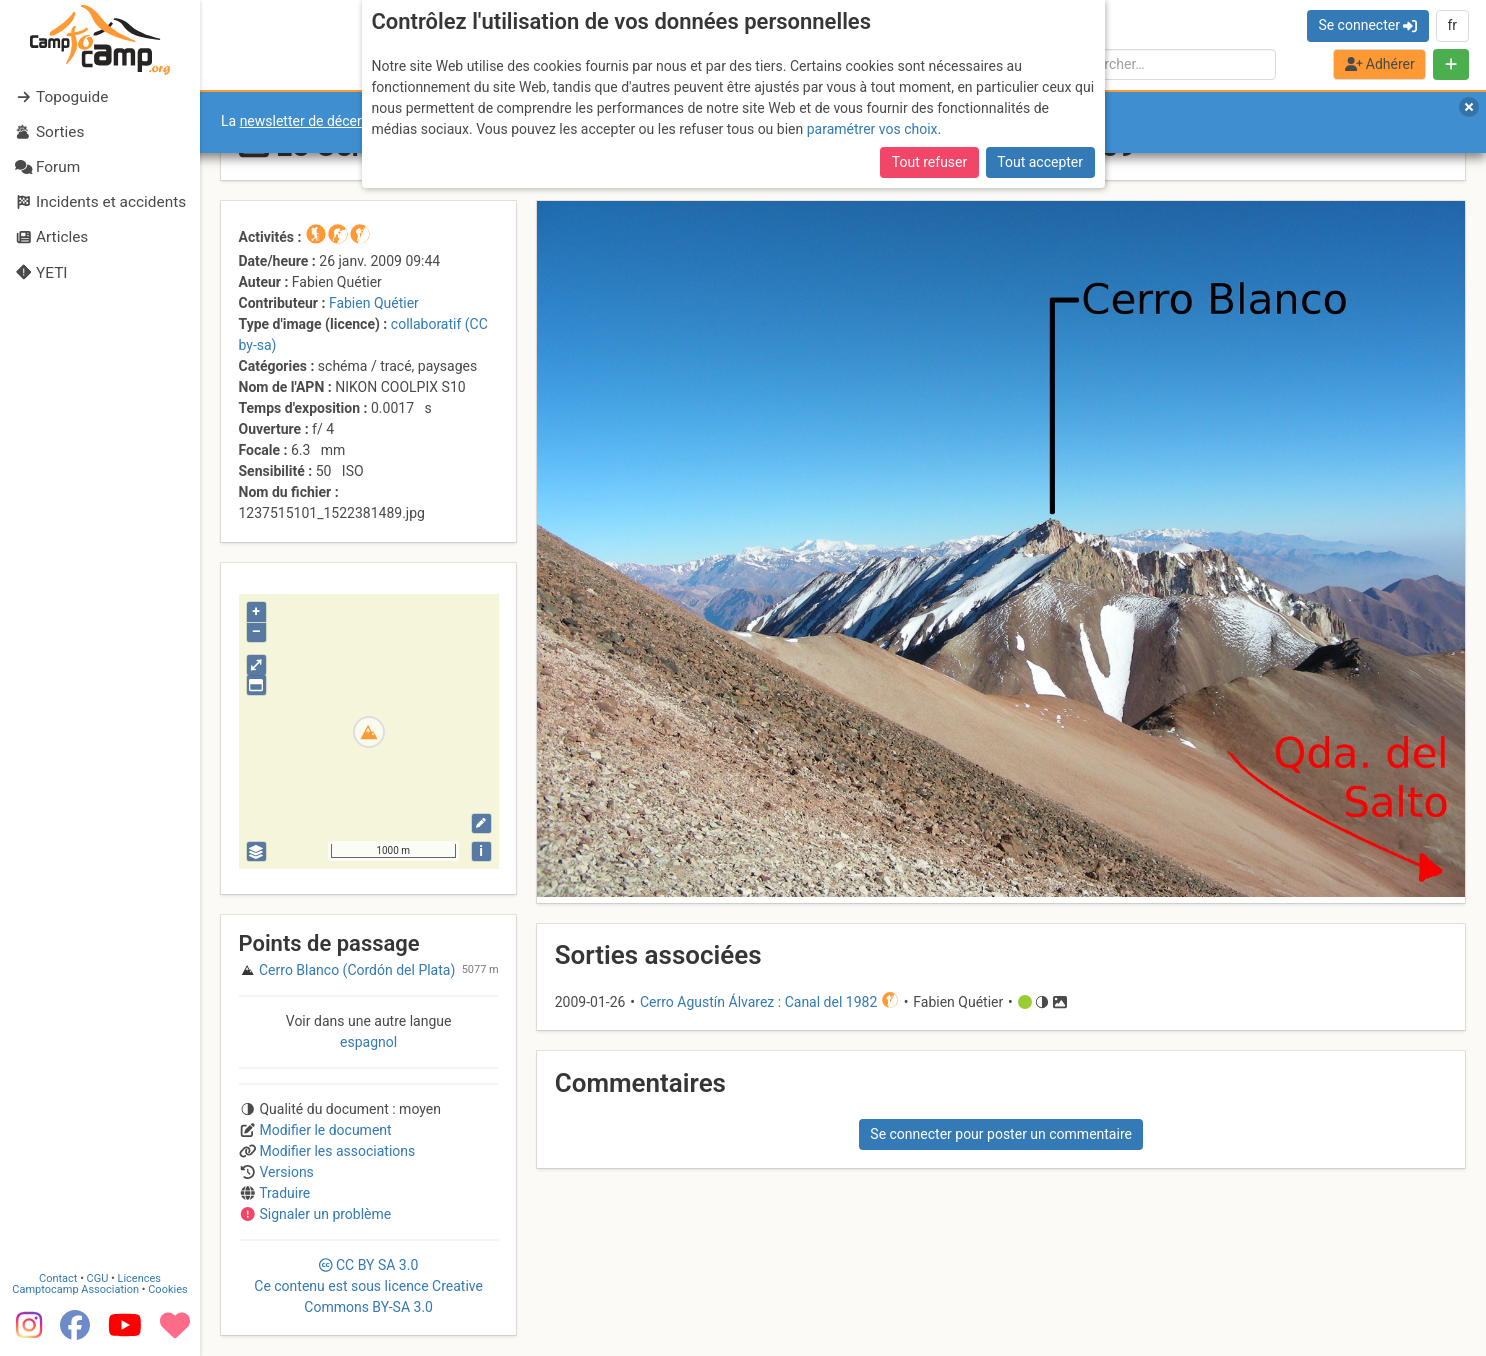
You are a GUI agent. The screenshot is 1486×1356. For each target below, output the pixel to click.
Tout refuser (929, 162)
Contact (58, 1278)
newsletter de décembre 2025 (332, 121)
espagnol (368, 1042)
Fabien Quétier (374, 303)
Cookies (167, 1289)
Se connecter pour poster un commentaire (1001, 1134)
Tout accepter (1040, 162)
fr (1452, 25)
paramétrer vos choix (872, 129)
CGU (98, 1278)
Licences (139, 1278)
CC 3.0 (368, 1286)
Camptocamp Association (75, 1289)
